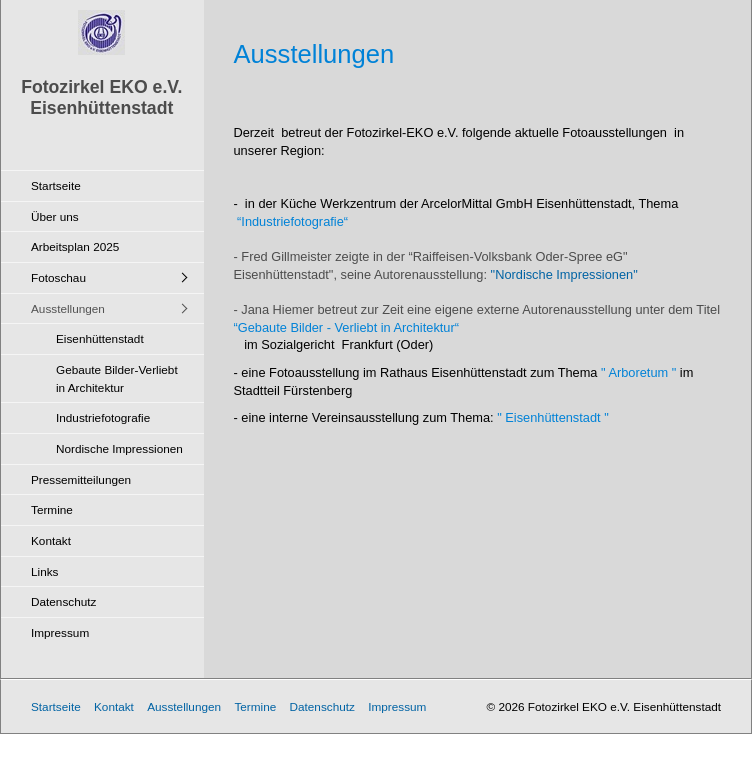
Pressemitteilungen (81, 479)
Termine (52, 509)
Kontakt (51, 540)
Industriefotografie (103, 417)
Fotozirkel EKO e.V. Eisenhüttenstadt (101, 97)
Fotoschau (58, 277)
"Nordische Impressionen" (562, 274)
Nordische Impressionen (119, 448)
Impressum (60, 632)
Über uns (55, 216)
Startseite (56, 185)
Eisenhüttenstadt (100, 338)
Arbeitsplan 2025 (75, 246)
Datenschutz (63, 601)
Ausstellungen (68, 308)
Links (44, 571)
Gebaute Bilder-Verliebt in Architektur (117, 378)
